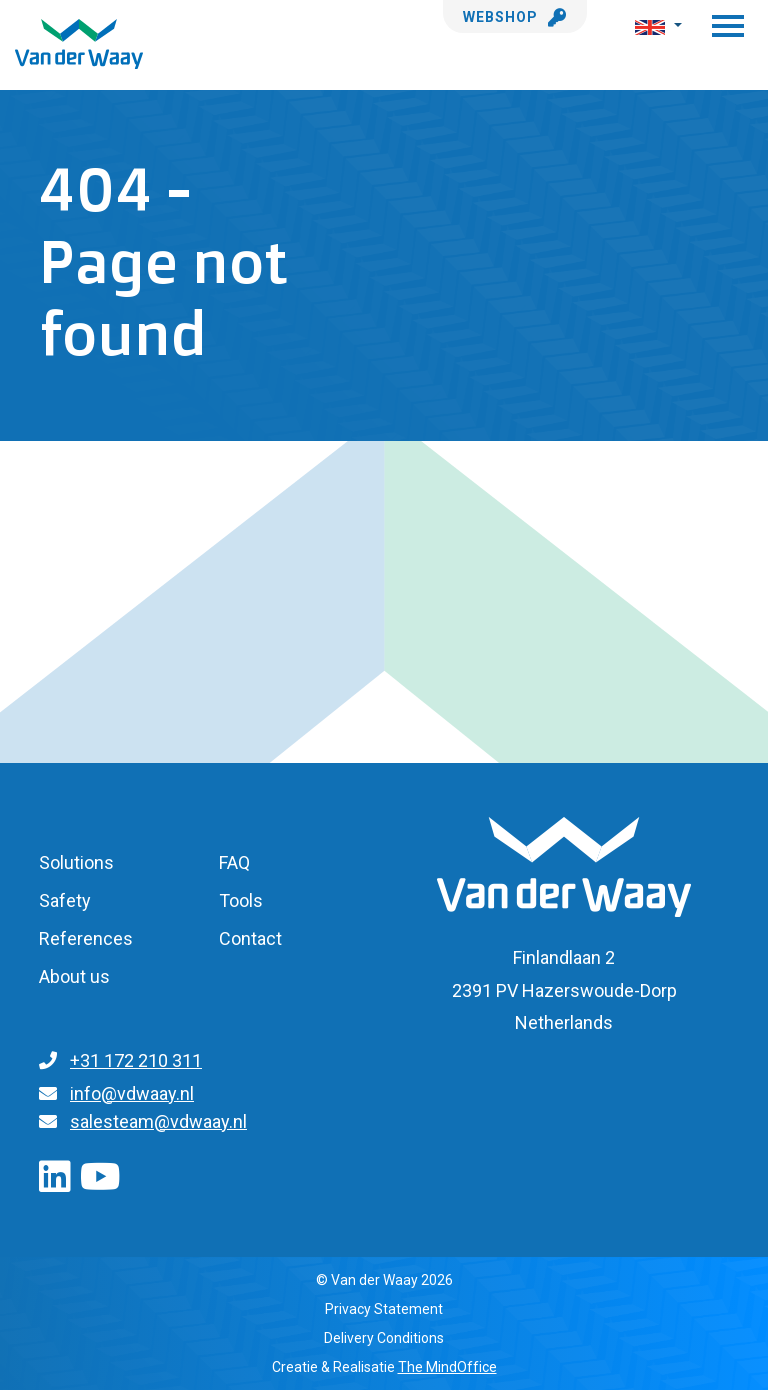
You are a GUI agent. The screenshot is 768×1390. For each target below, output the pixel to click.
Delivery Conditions (384, 1338)
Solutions (76, 862)
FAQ (234, 862)
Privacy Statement (384, 1309)
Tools (241, 900)
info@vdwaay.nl (132, 1093)
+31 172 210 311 (136, 1060)
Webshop (515, 17)
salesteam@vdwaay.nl (158, 1121)
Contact (250, 938)
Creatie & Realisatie (384, 1367)
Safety (65, 900)
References (86, 938)
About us (74, 976)
